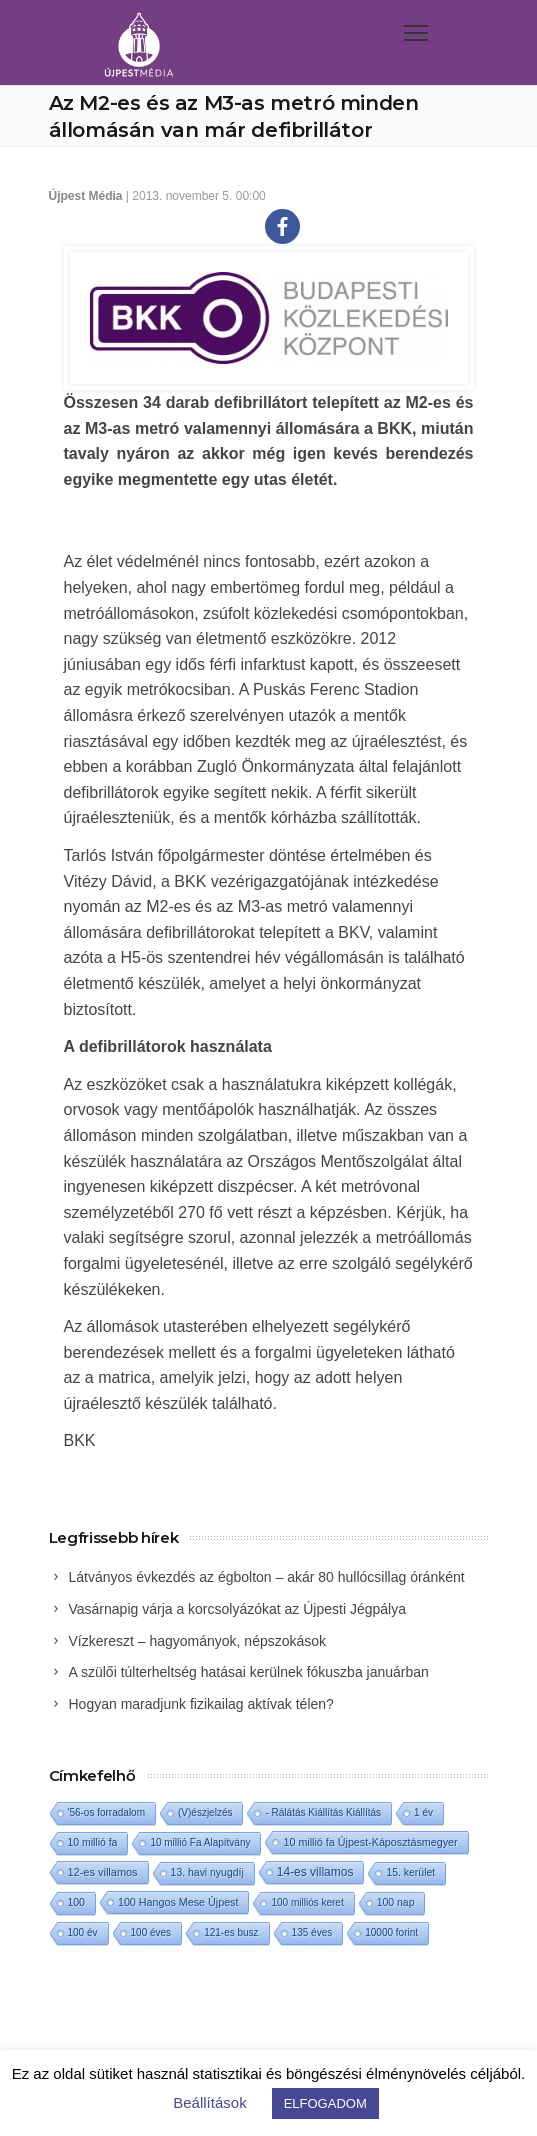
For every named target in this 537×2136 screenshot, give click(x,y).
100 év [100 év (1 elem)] (83, 1932)
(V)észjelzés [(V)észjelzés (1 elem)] (205, 1812)
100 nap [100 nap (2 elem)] (396, 1902)
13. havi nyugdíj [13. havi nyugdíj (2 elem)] (207, 1872)
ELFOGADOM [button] (325, 2103)
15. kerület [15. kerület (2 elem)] (410, 1872)
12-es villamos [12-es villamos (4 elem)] (103, 1872)
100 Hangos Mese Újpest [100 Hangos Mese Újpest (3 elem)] (178, 1902)
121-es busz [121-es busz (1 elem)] (231, 1932)
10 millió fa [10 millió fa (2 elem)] (93, 1842)
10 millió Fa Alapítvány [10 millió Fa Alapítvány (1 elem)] (200, 1842)
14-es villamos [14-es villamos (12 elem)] (315, 1872)
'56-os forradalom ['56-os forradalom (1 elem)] (107, 1812)
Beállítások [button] (209, 2102)
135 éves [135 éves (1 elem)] (312, 1932)
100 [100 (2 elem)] (76, 1902)
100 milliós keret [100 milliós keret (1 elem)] (307, 1902)
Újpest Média (86, 196)
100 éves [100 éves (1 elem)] (151, 1932)
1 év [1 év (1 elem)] (423, 1812)
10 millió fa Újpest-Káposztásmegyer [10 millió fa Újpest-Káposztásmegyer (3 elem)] (370, 1842)
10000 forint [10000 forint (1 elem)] (391, 1932)
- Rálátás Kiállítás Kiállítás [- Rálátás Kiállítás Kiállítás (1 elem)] (323, 1812)
